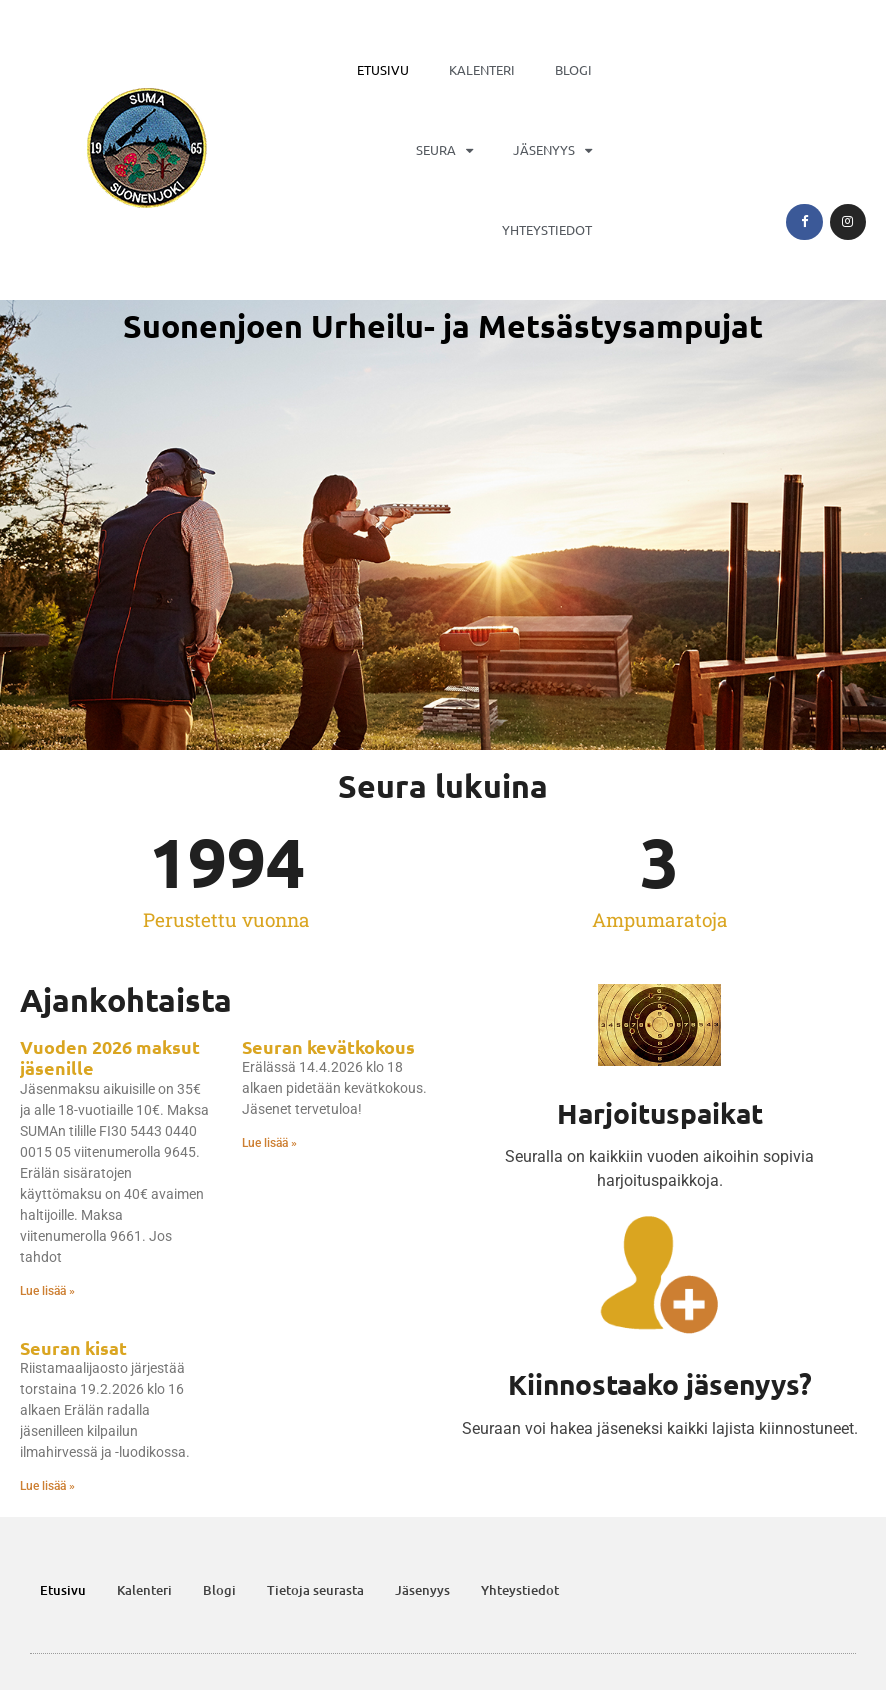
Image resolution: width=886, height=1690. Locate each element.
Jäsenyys (552, 150)
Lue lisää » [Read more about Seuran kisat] (47, 1486)
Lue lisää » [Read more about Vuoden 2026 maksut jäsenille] (47, 1291)
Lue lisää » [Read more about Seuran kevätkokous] (269, 1143)
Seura (444, 150)
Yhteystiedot (547, 229)
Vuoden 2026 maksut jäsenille (110, 1057)
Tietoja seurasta (315, 1590)
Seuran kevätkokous (328, 1046)
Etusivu (383, 69)
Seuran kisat (73, 1347)
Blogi (573, 69)
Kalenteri (482, 69)
